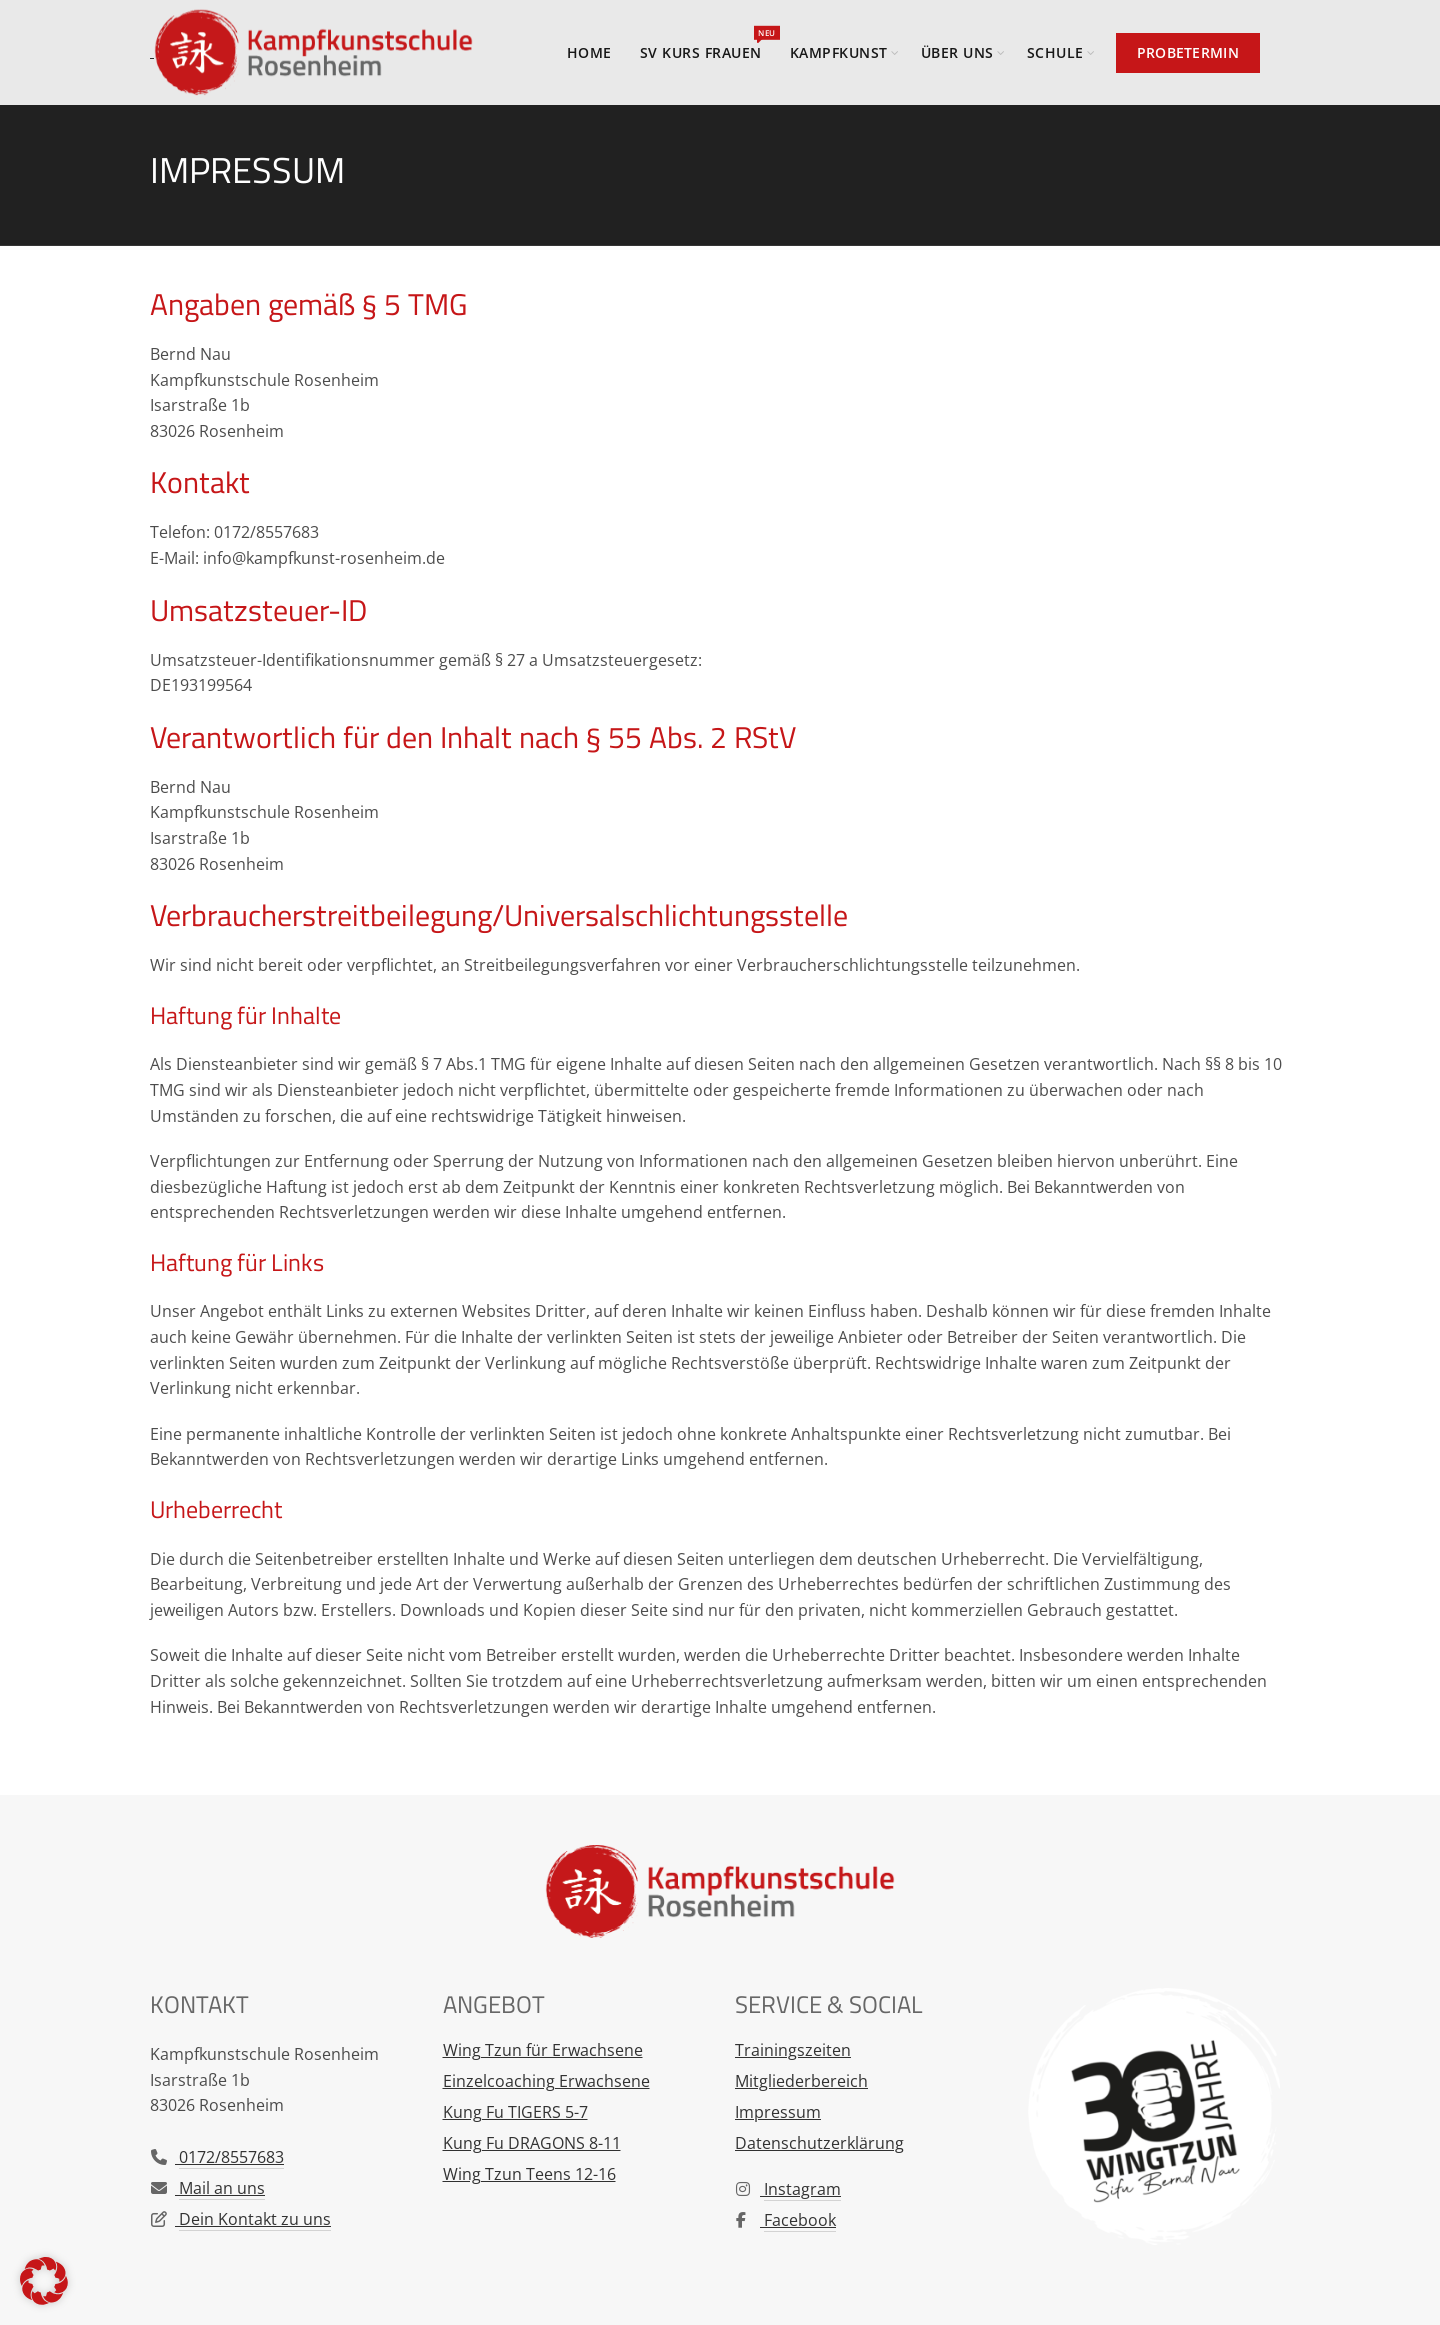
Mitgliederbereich (801, 2081)
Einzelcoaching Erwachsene (546, 2081)
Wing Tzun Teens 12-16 (529, 2174)
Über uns (957, 52)
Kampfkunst (839, 52)
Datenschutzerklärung (819, 2143)
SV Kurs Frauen (707, 43)
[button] (44, 2281)
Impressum (778, 2112)
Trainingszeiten (793, 2050)
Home (589, 52)
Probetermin (1188, 52)
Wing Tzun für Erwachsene (543, 2050)
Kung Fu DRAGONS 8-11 (532, 2143)
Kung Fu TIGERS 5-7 (515, 2112)
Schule (1055, 52)
